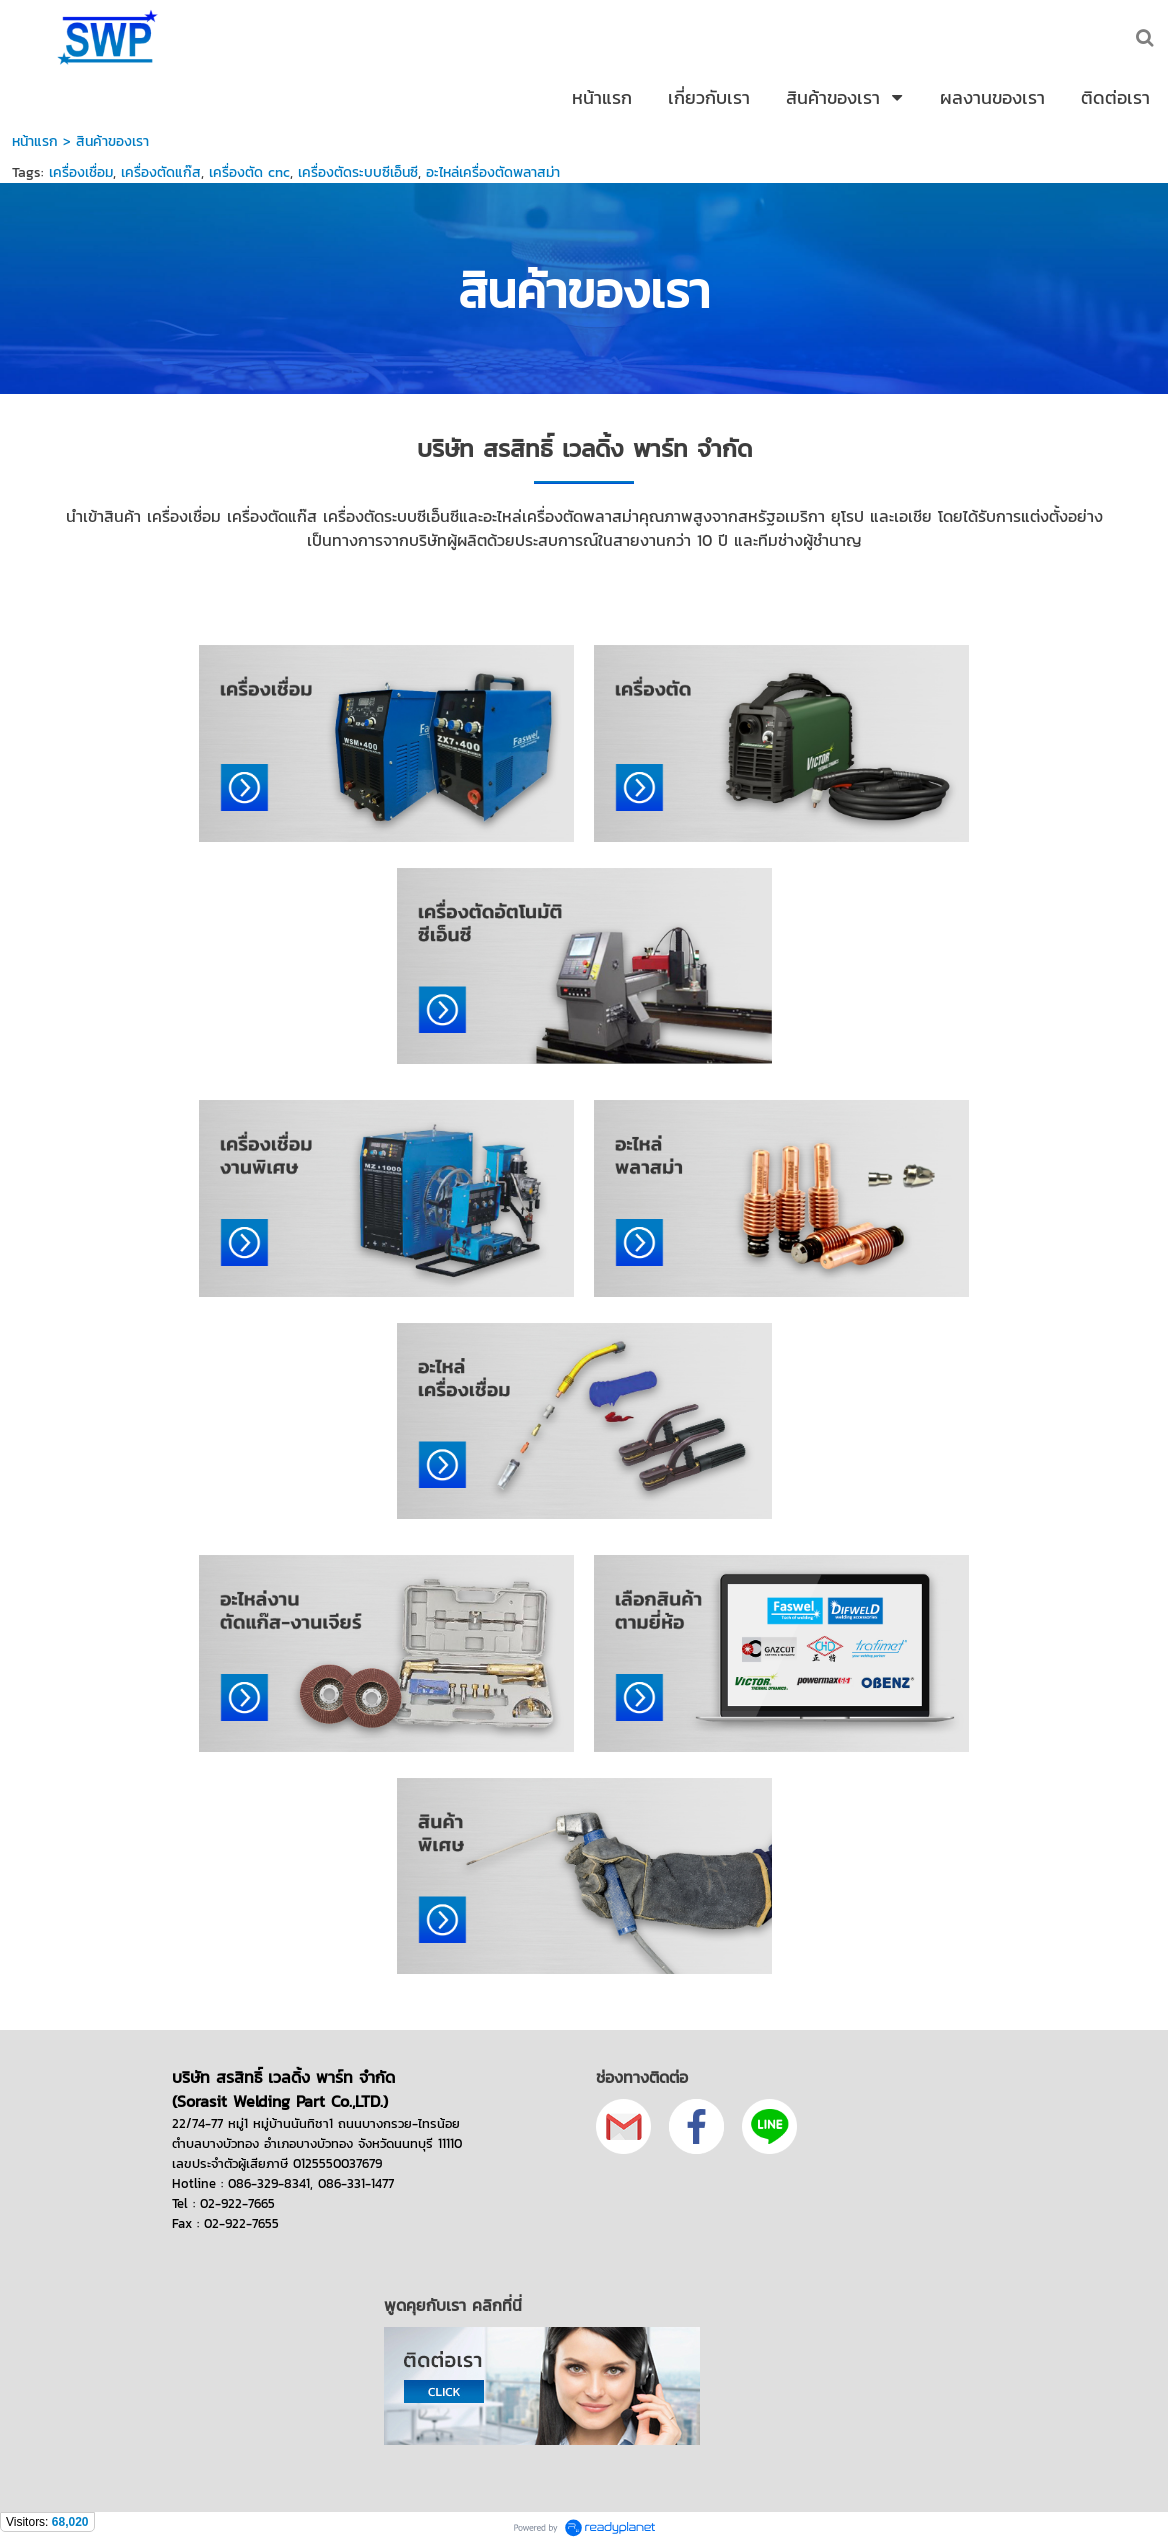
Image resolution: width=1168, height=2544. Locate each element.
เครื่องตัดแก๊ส (161, 172)
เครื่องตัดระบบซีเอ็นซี (358, 172)
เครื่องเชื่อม (81, 172)
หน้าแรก (35, 141)
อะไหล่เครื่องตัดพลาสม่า (493, 172)
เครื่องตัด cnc (249, 172)
